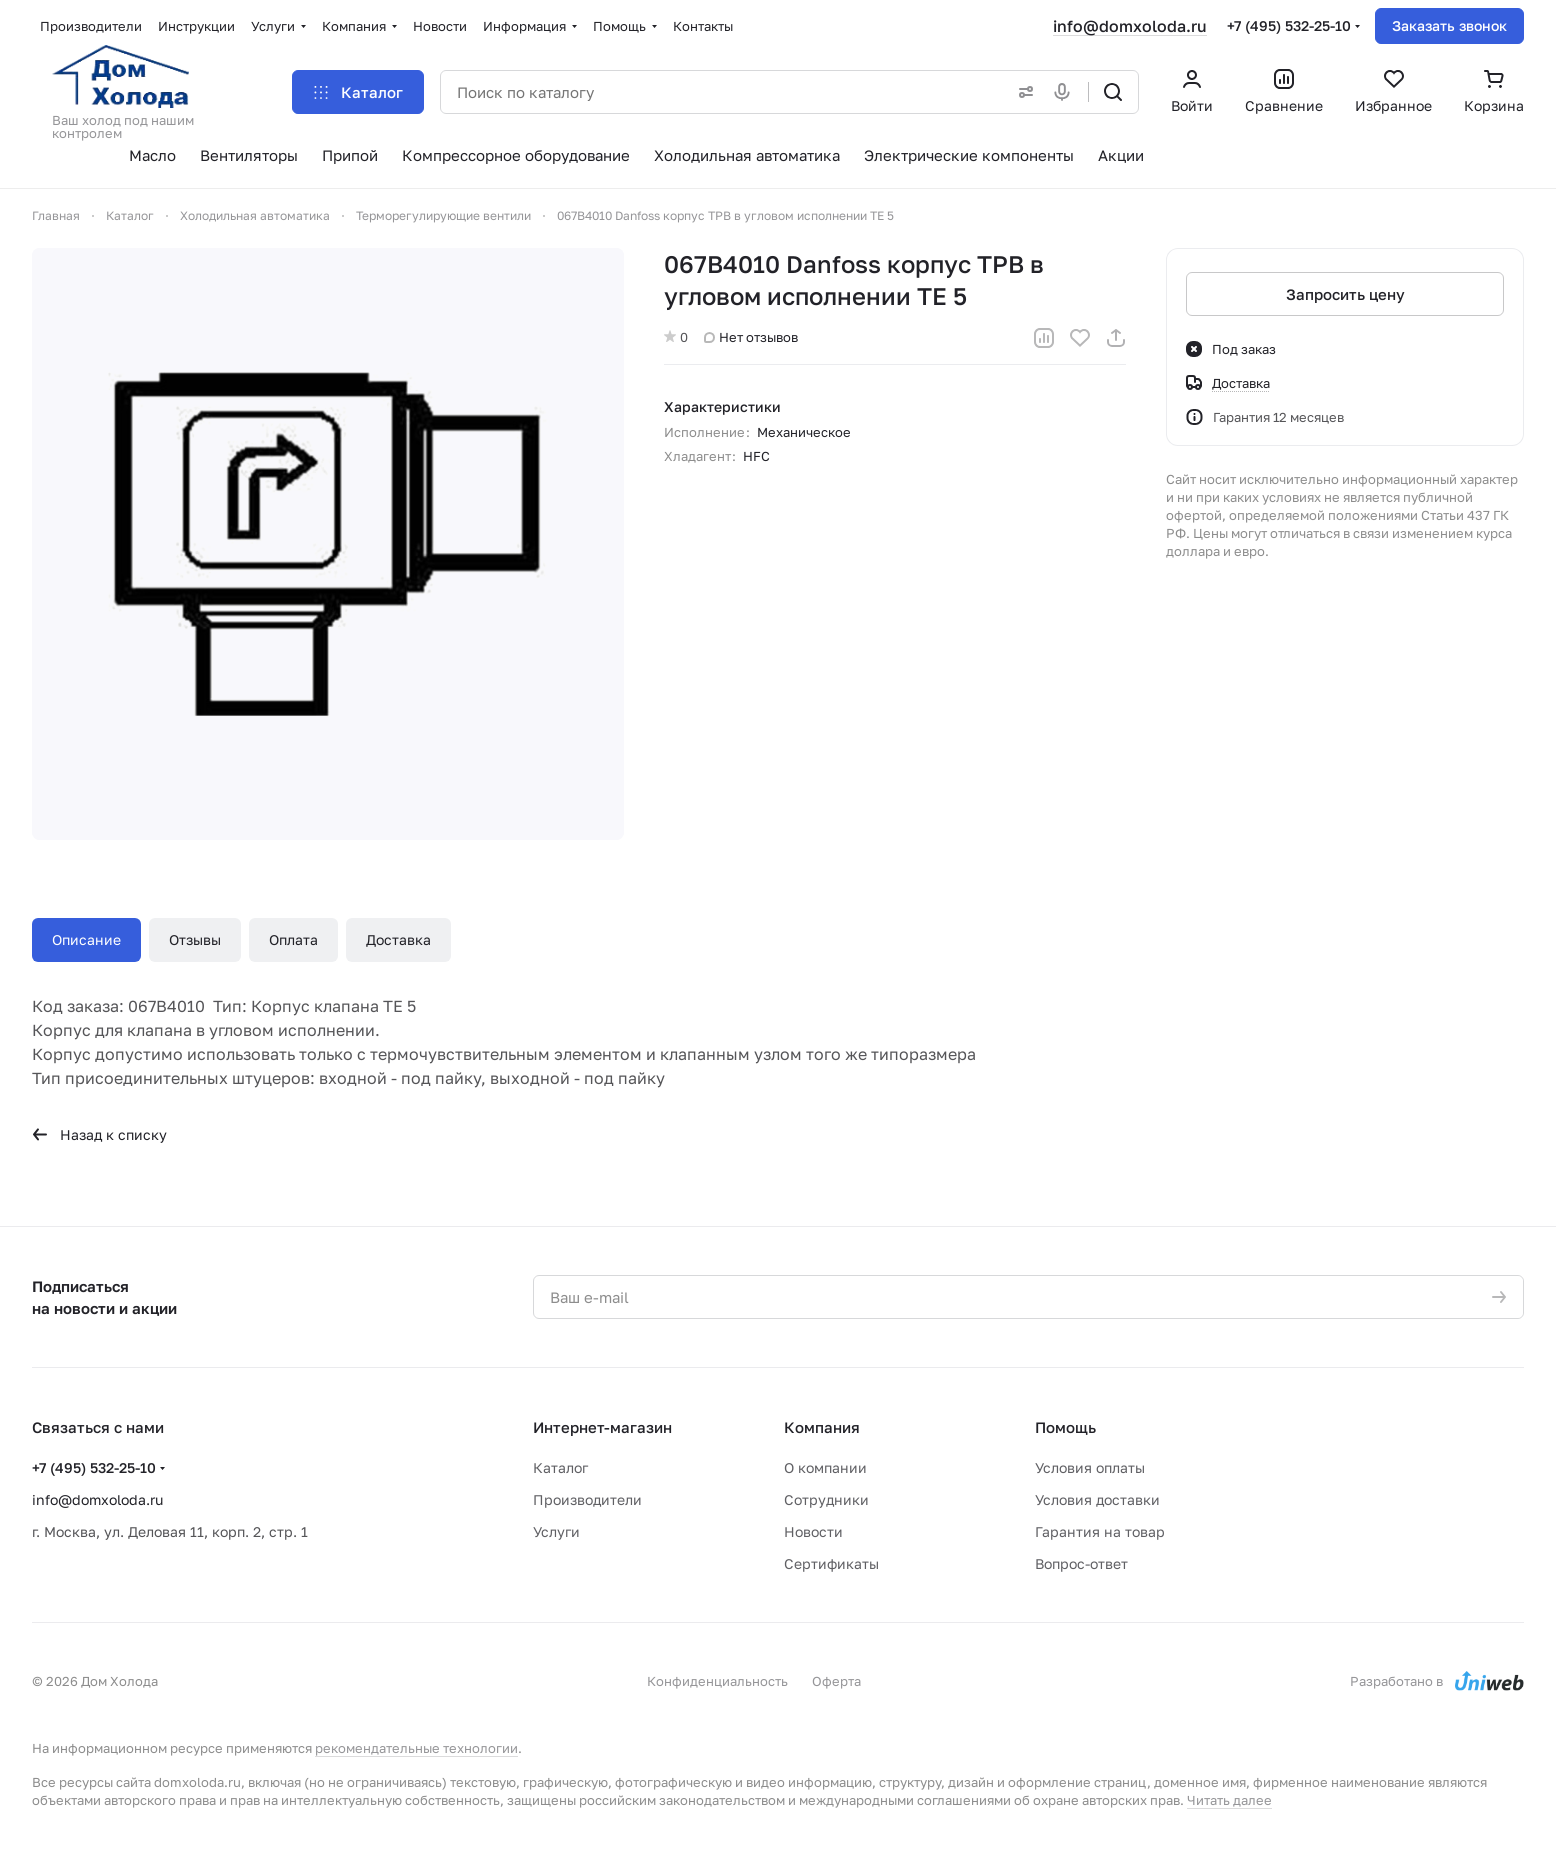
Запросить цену (1345, 294)
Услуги (556, 1531)
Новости (813, 1531)
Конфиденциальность (717, 1681)
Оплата (293, 939)
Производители (587, 1499)
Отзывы (195, 939)
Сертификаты (831, 1563)
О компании (825, 1467)
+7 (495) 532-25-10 (1289, 25)
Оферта (836, 1681)
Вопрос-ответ (1081, 1563)
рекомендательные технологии (416, 1748)
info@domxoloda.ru (1130, 26)
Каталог (560, 1467)
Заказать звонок (1449, 25)
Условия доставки (1097, 1499)
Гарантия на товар (1100, 1531)
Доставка (398, 939)
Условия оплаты (1090, 1467)
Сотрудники (826, 1499)
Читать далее (1229, 1800)
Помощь (1065, 1427)
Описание (86, 939)
